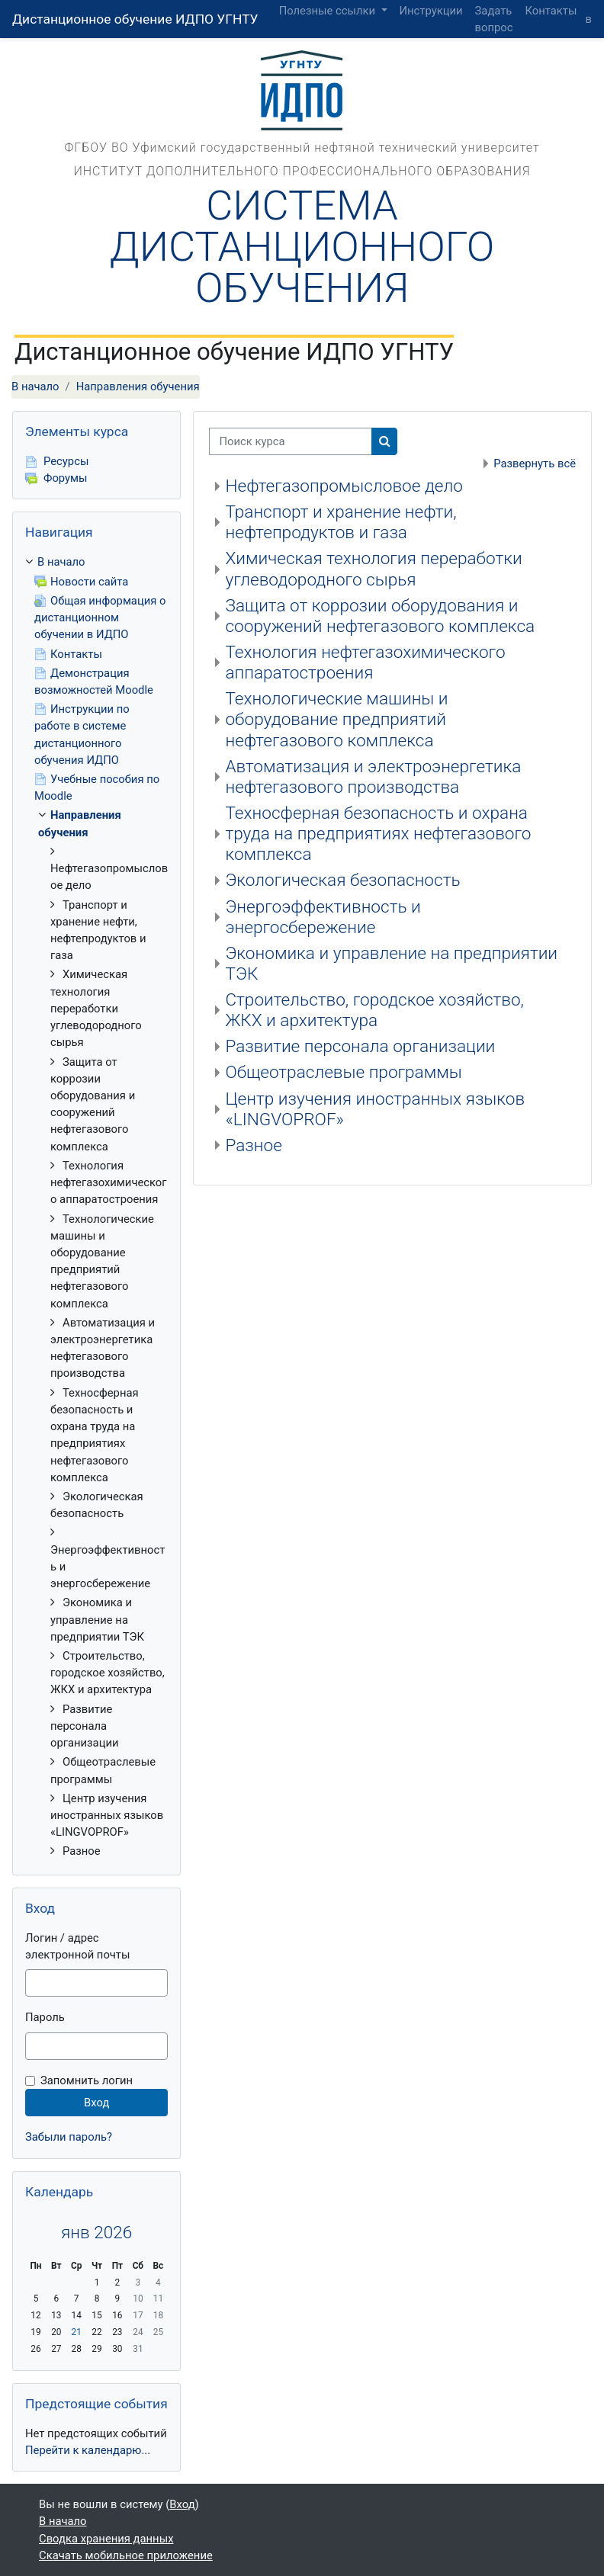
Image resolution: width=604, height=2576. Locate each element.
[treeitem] (96, 1206)
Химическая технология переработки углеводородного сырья (373, 568)
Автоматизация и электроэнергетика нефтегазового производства (373, 776)
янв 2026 (96, 2232)
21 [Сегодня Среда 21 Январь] (77, 2332)
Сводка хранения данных (106, 2539)
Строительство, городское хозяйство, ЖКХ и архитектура (374, 1010)
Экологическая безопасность (342, 880)
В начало (35, 386)
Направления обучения (138, 386)
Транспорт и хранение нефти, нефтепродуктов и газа (340, 522)
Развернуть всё (534, 463)
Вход (181, 2504)
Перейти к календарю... (87, 2450)
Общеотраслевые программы (343, 1072)
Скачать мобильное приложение (126, 2555)
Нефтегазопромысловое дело (344, 486)
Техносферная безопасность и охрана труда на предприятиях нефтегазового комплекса (378, 834)
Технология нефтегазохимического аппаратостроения (365, 662)
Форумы (56, 478)
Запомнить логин (86, 2080)
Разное (253, 1145)
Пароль (45, 2017)
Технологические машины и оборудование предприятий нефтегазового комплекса (336, 719)
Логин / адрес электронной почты (77, 1946)
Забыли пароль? (68, 2137)
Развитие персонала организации (360, 1046)
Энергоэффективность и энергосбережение (322, 917)
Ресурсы (56, 461)
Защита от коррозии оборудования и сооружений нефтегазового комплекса (380, 616)
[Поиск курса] (290, 441)
